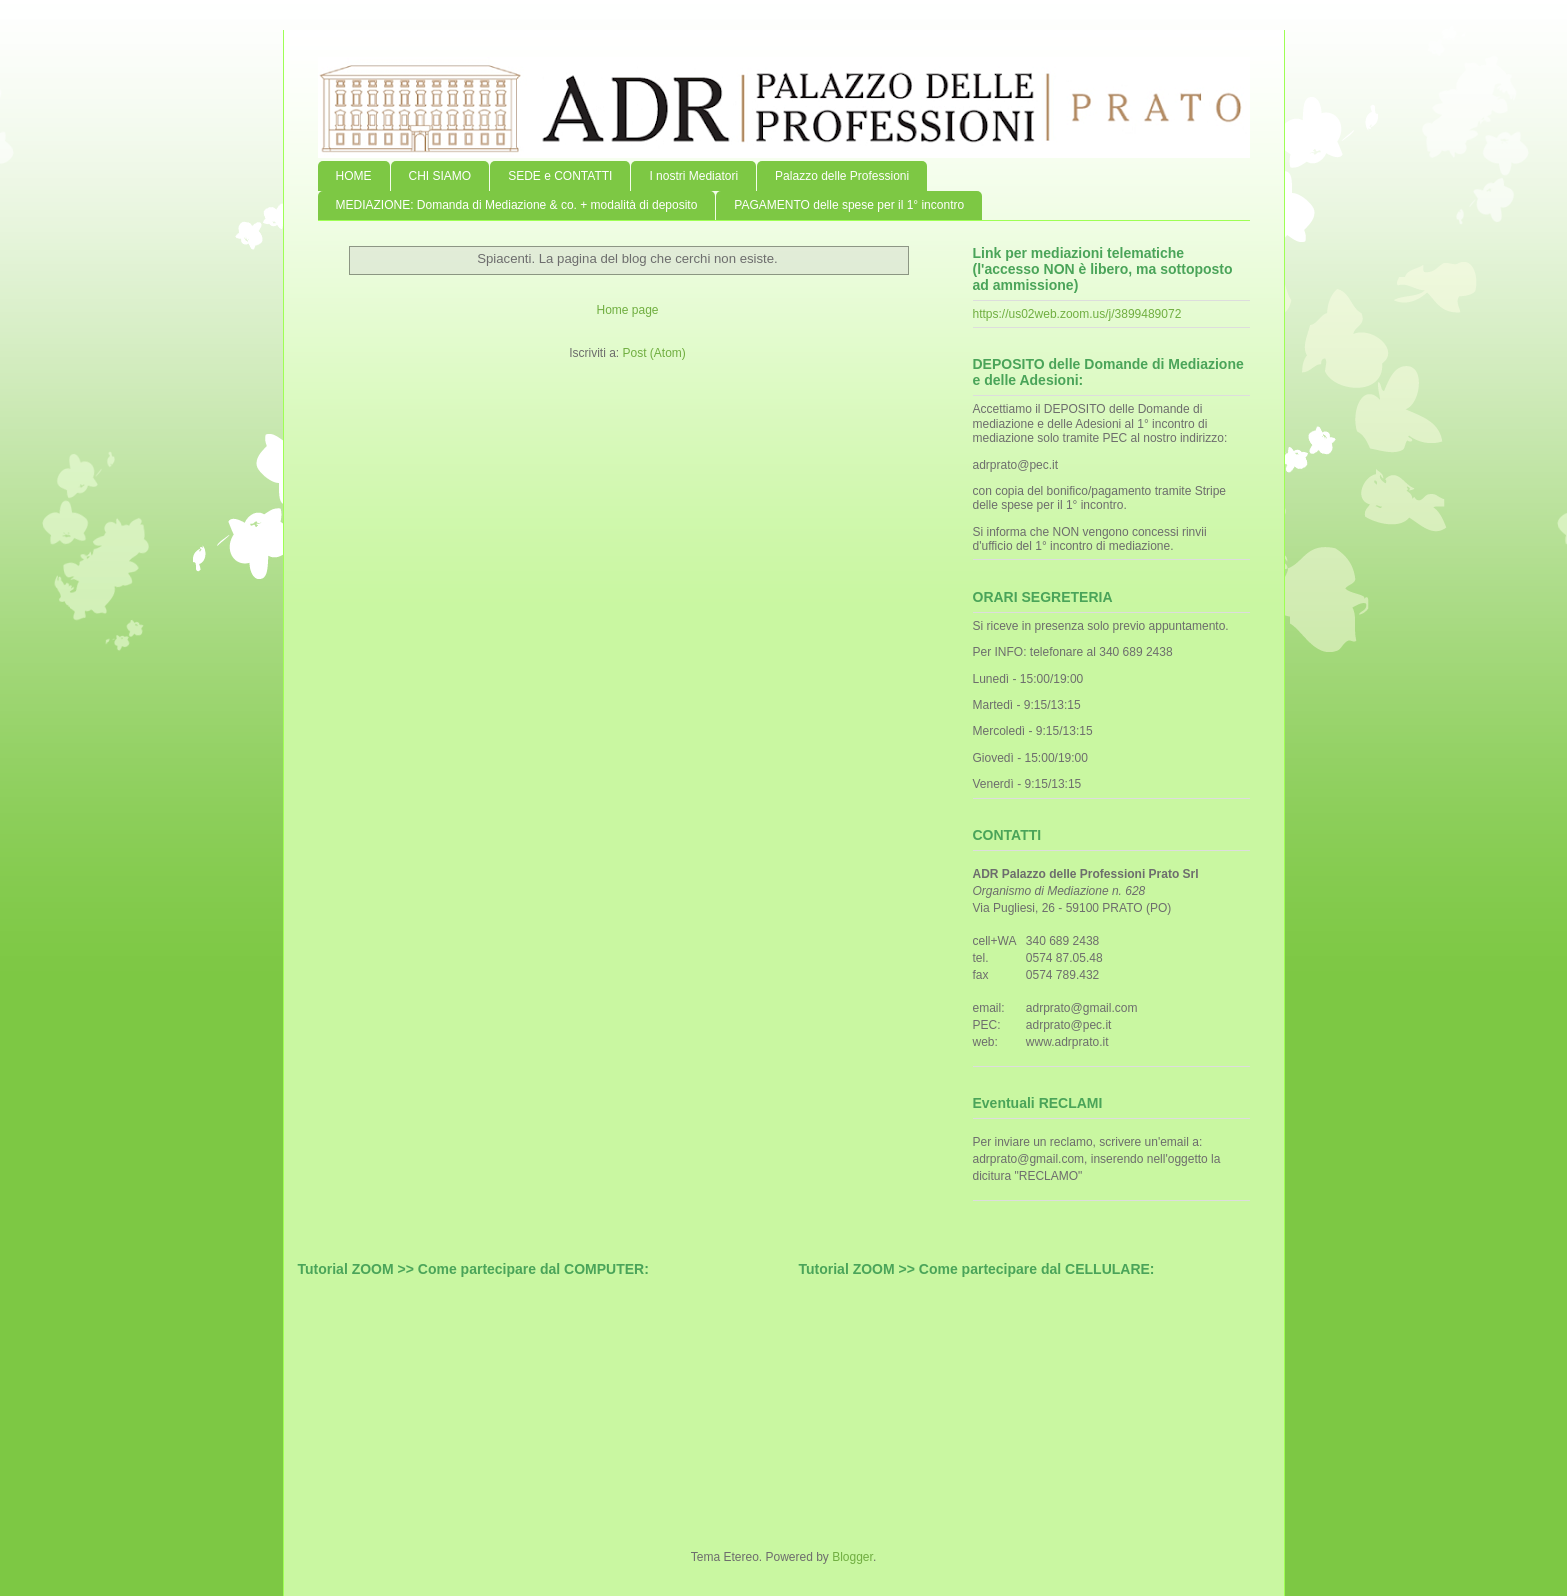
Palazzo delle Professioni (842, 176)
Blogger (852, 1557)
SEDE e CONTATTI (560, 176)
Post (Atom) (653, 353)
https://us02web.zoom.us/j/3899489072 (1077, 314)
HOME (354, 176)
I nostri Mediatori (693, 176)
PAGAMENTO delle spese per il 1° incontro (849, 205)
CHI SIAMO (440, 176)
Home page (627, 310)
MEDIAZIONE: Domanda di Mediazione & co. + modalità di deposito (517, 205)
